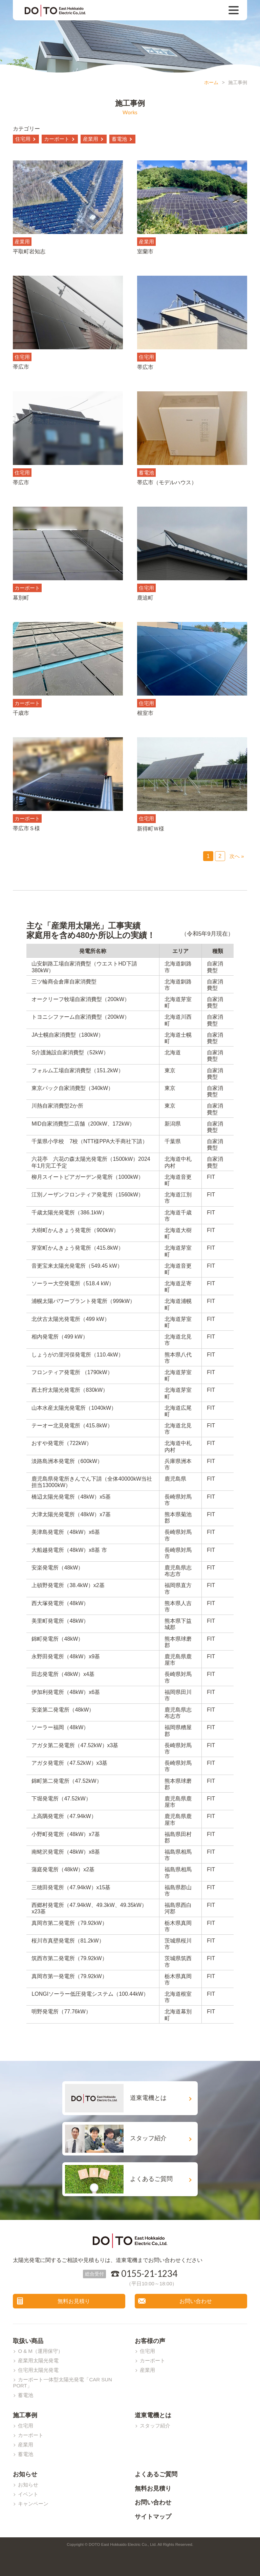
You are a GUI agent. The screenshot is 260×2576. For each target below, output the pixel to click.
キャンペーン (33, 2503)
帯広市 (21, 367)
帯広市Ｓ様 (26, 828)
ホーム (211, 82)
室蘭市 (145, 251)
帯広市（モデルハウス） (167, 482)
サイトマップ (153, 2516)
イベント (28, 2494)
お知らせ (25, 2474)
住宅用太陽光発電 (38, 2370)
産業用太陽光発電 (38, 2360)
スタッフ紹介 (155, 2425)
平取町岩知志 (29, 251)
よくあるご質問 (156, 2474)
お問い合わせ (195, 2301)
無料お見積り (74, 2301)
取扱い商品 (28, 2341)
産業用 (90, 139)
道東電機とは (153, 2415)
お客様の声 (150, 2341)
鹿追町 (145, 598)
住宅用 (22, 139)
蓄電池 (119, 139)
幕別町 (21, 598)
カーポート (56, 139)
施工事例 (25, 2415)
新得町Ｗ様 (150, 829)
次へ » (237, 856)
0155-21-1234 (149, 2273)
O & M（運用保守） (40, 2351)
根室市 (145, 713)
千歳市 (21, 713)
